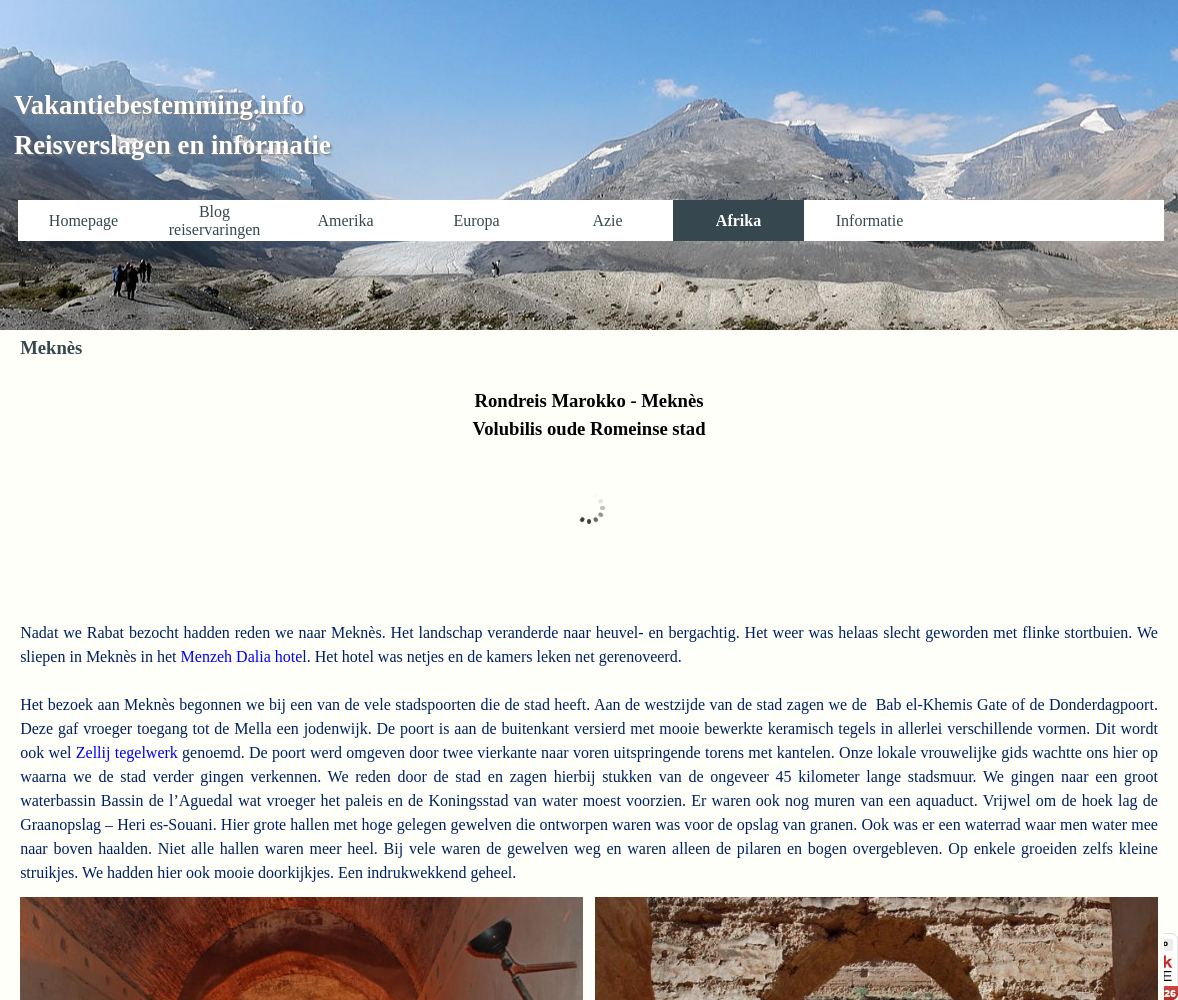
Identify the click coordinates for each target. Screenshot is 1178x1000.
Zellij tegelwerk (125, 752)
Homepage (83, 220)
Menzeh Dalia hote (240, 656)
